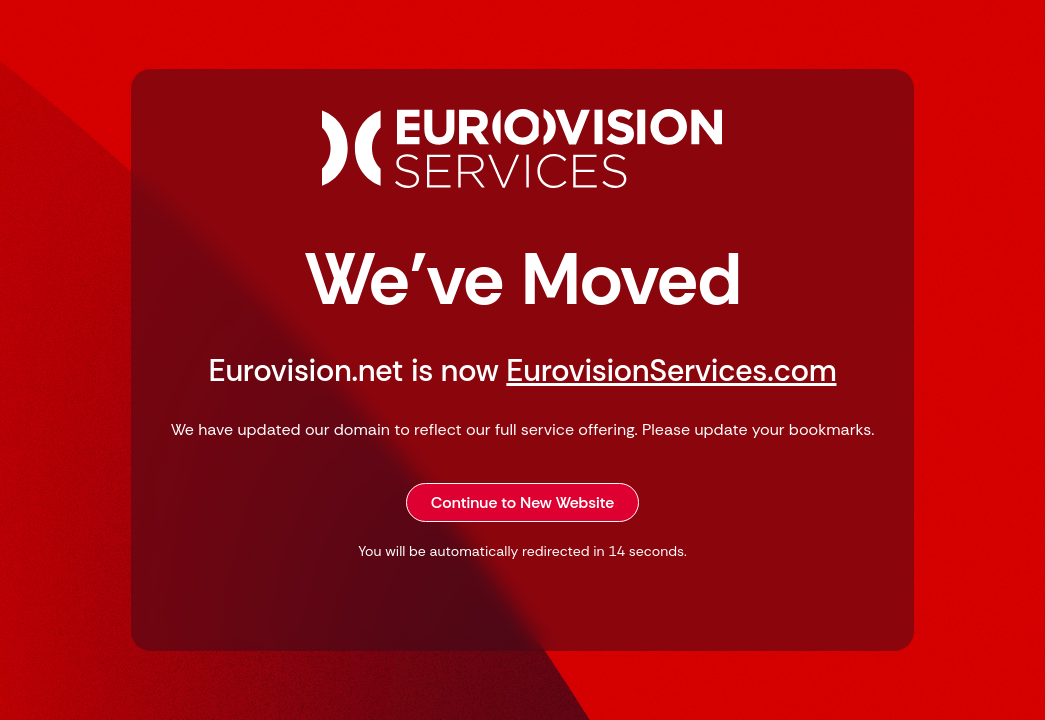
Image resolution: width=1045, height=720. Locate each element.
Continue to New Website (523, 502)
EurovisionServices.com (671, 370)
